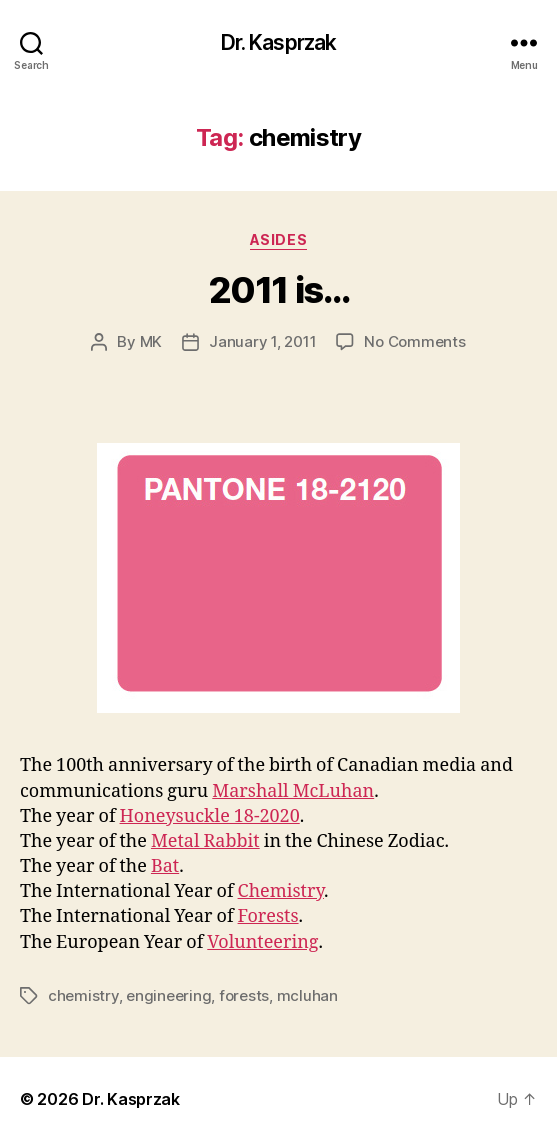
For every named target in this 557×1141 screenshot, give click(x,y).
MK (151, 341)
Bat (165, 866)
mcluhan (307, 995)
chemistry (83, 995)
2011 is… (278, 290)
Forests (268, 916)
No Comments (414, 341)
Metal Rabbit (205, 841)
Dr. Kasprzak (279, 42)
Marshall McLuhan (293, 791)
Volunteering (262, 942)
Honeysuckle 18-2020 (210, 816)
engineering (168, 995)
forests (244, 995)
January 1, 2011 (262, 341)
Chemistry (281, 891)
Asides (278, 239)
